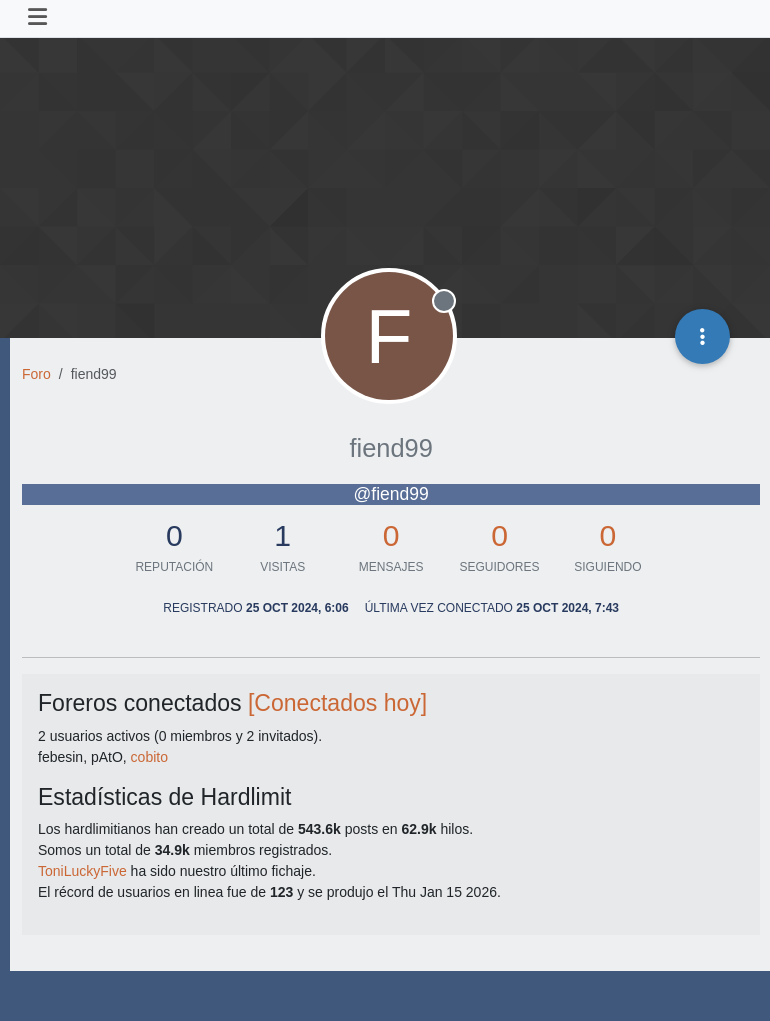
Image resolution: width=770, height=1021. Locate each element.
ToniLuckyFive (82, 871)
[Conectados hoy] (337, 703)
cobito (149, 757)
